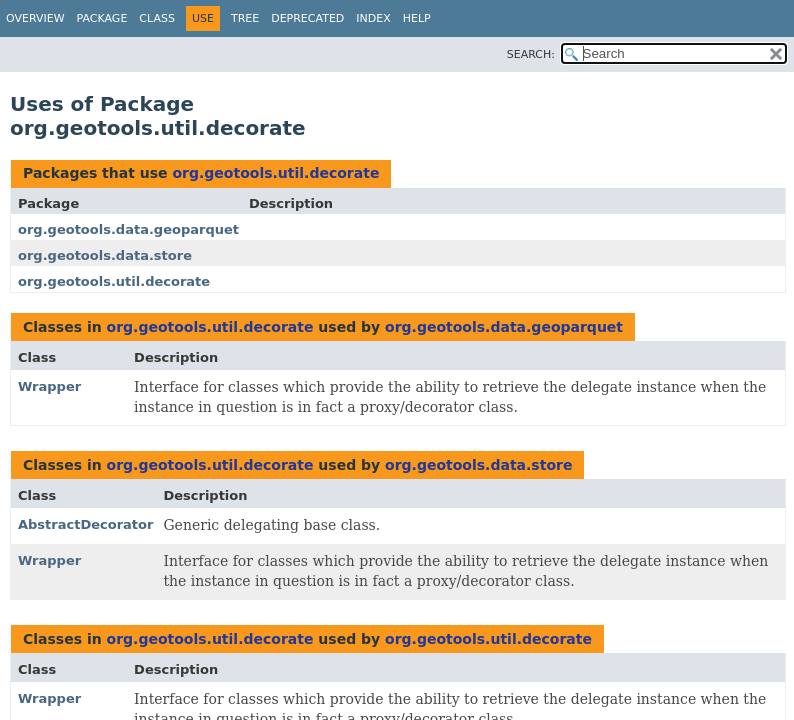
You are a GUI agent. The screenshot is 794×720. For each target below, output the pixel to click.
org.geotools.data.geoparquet (128, 229)
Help (417, 18)
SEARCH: (531, 54)
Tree (245, 18)
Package (102, 18)
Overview (35, 18)
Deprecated (307, 18)
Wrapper (49, 386)
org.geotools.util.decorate (275, 173)
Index (373, 18)
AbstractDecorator (85, 524)
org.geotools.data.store (105, 255)
